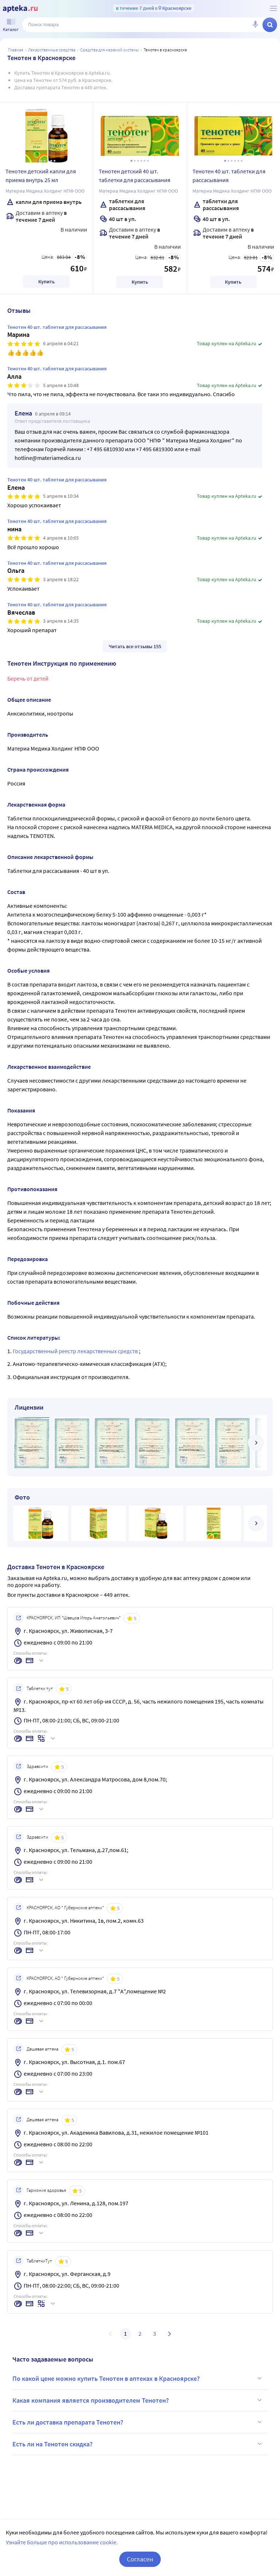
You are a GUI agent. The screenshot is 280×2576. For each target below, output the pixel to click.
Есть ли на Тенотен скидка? (138, 2443)
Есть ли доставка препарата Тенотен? (138, 2422)
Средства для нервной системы (109, 49)
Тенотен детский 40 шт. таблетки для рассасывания (134, 176)
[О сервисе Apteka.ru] (273, 8)
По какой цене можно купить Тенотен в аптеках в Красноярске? (138, 2378)
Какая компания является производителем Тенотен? (138, 2400)
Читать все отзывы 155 (135, 646)
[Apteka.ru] (20, 8)
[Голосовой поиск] (255, 25)
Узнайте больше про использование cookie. (62, 2542)
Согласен (140, 2559)
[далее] (256, 1443)
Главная (15, 49)
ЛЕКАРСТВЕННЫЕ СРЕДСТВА (51, 49)
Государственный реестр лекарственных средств (76, 1351)
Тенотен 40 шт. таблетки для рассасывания (228, 176)
